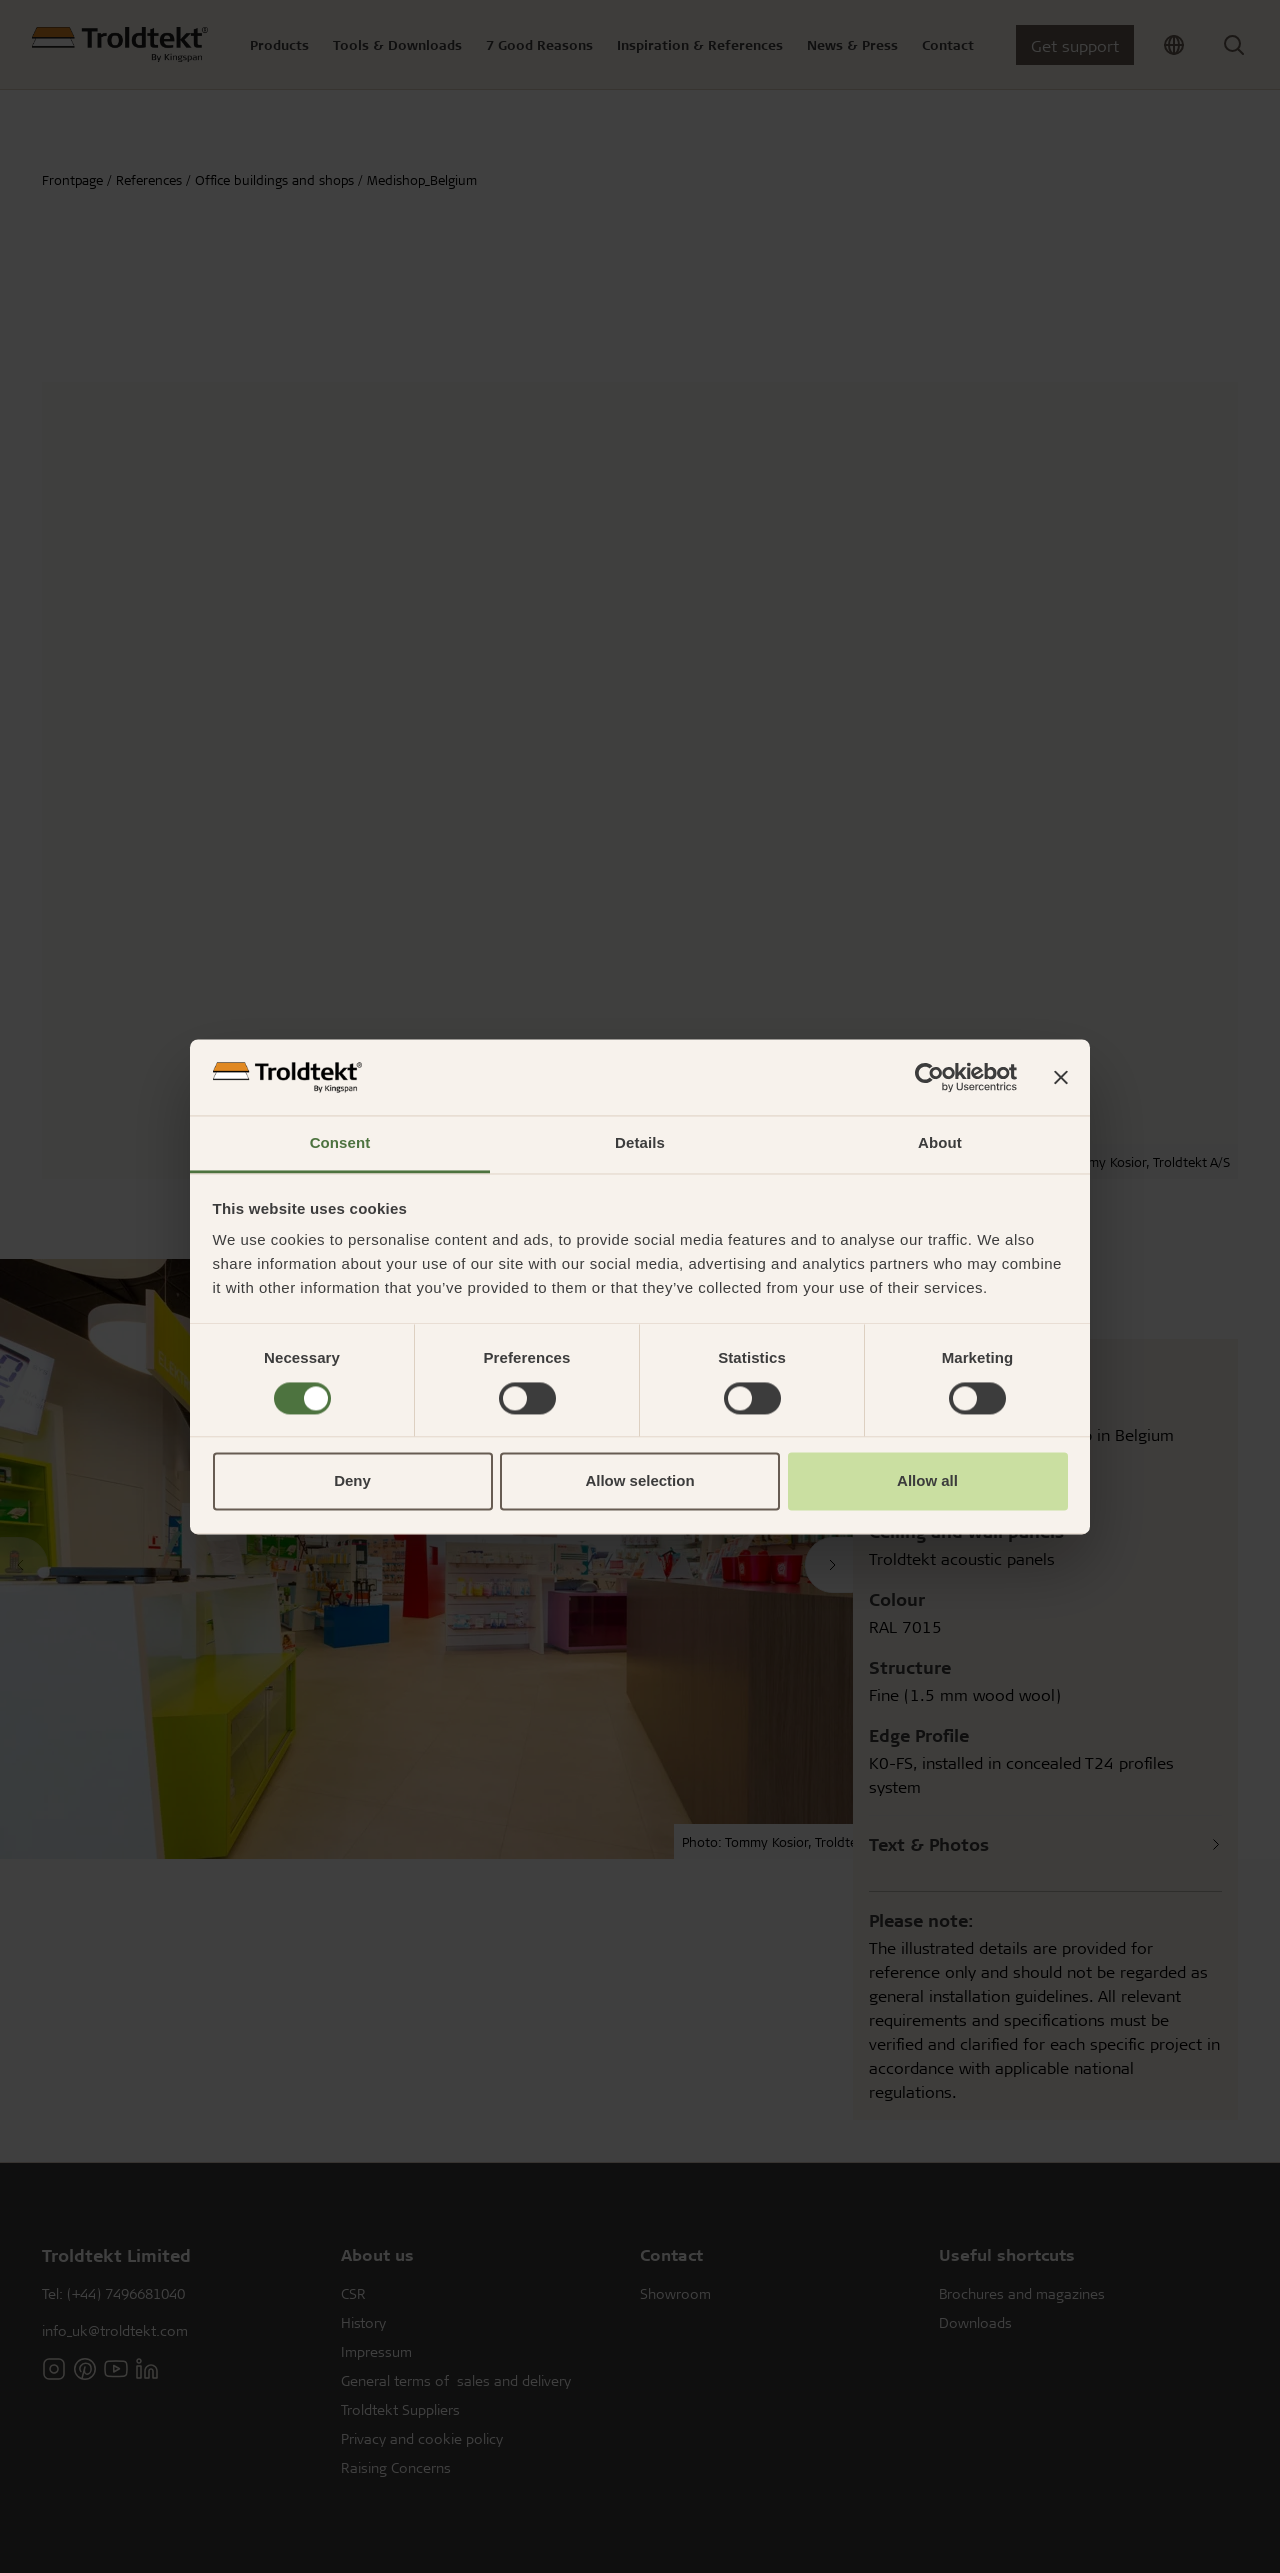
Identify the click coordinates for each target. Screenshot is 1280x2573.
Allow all (927, 1481)
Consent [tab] (340, 1143)
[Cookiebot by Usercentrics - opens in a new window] (929, 1077)
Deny (352, 1481)
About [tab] (940, 1143)
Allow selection (639, 1481)
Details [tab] (640, 1143)
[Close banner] (1061, 1077)
